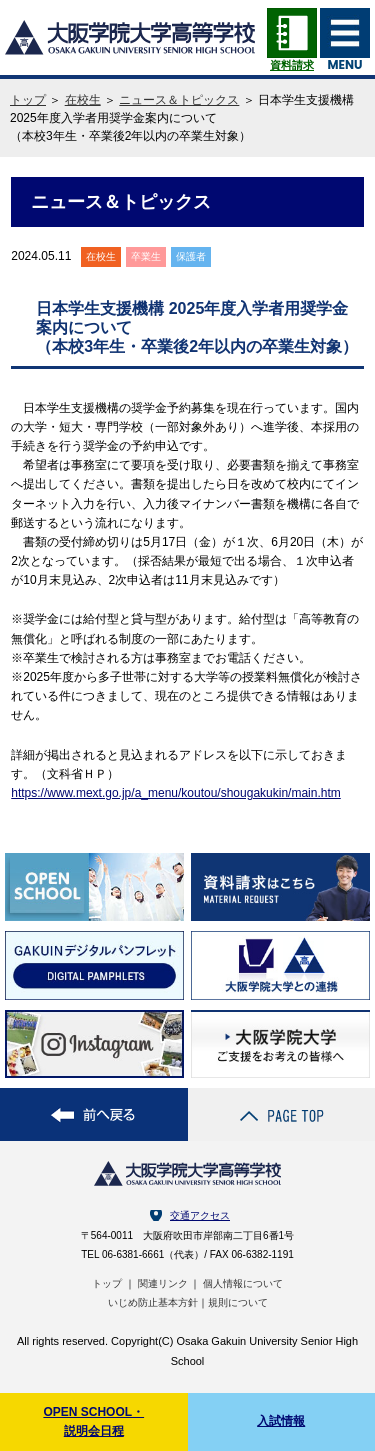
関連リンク (163, 1283)
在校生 (83, 100)
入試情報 (281, 1421)
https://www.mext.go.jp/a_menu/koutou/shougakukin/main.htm (176, 793)
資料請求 (292, 58)
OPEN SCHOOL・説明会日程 (93, 1421)
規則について (238, 1302)
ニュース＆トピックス (179, 100)
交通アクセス (200, 1215)
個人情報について (243, 1283)
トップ (28, 100)
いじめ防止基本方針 (153, 1302)
